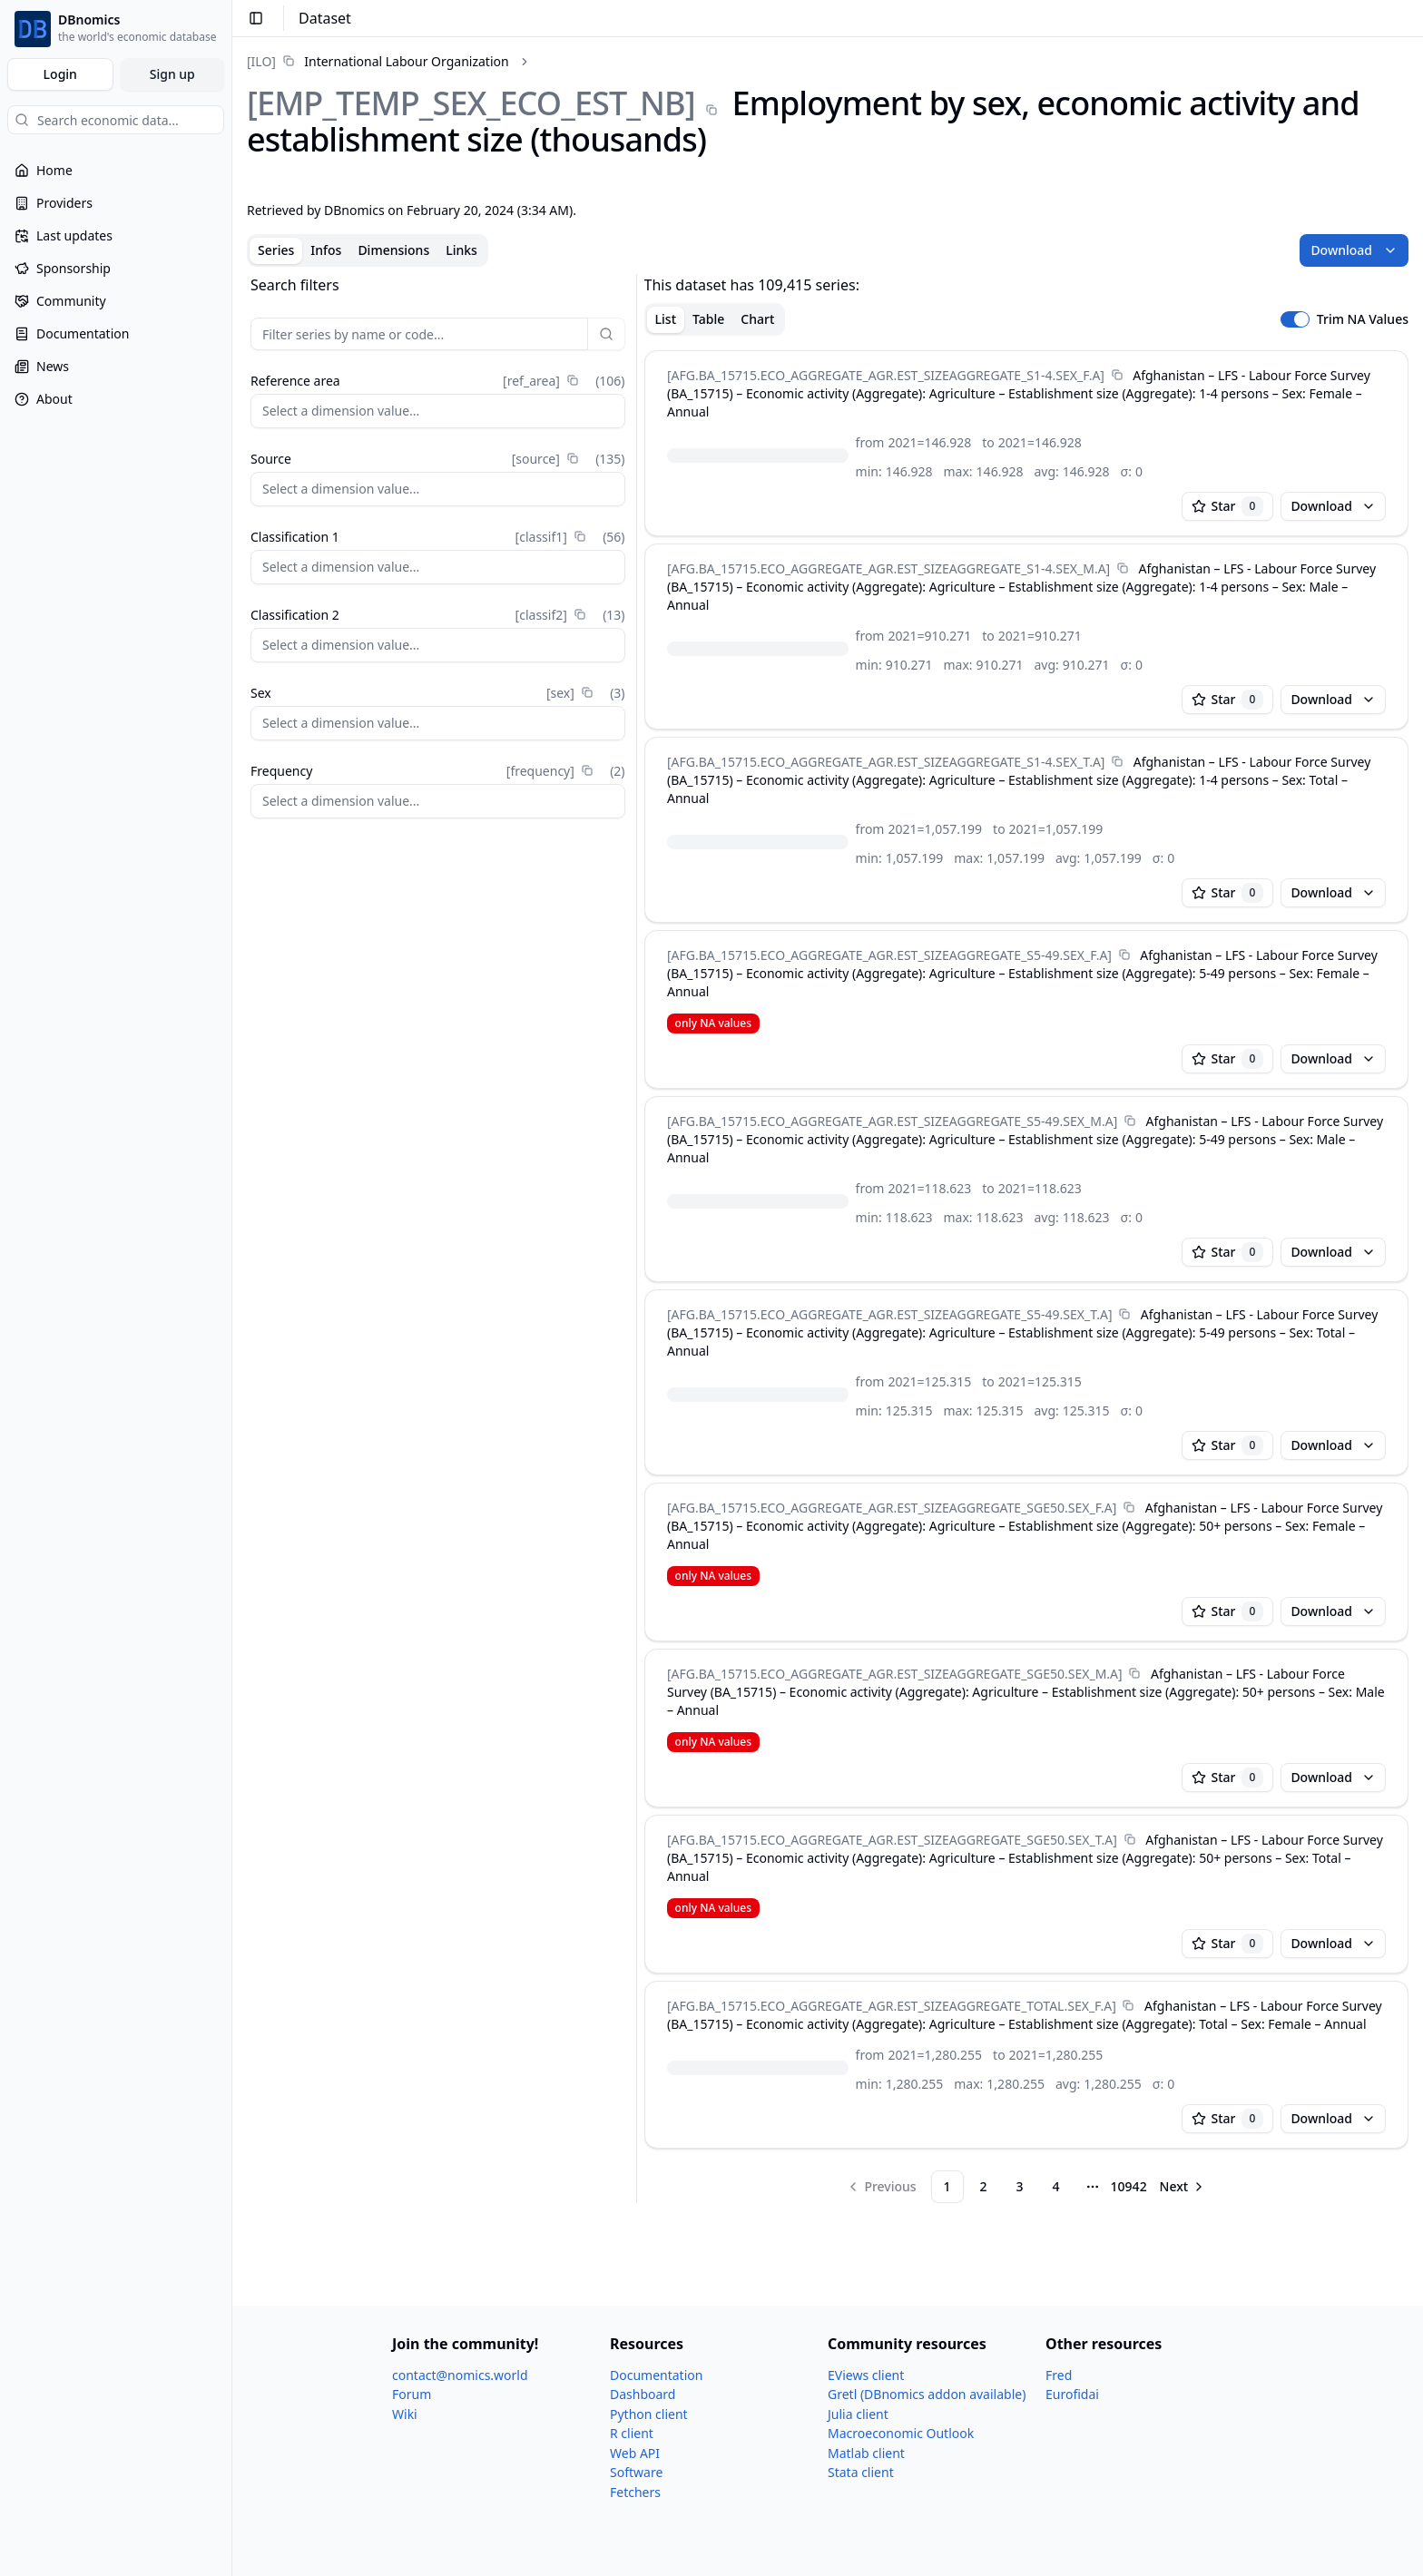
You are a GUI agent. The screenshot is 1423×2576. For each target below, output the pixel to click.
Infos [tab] (325, 250)
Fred (1058, 2375)
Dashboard (642, 2394)
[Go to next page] (1183, 2186)
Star (1228, 506)
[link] (378, 61)
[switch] (1295, 319)
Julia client (858, 2414)
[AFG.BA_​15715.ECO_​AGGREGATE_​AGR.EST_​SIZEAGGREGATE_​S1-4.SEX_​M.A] (888, 568)
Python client (649, 2414)
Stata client (861, 2472)
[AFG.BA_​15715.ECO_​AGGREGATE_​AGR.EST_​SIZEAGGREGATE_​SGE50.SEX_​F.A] (891, 1507)
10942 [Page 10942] (1129, 2186)
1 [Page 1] (947, 2186)
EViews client (866, 2375)
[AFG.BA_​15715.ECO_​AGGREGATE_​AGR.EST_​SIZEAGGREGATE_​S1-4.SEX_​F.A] (885, 375)
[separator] (636, 1238)
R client (631, 2433)
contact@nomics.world (460, 2375)
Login (60, 74)
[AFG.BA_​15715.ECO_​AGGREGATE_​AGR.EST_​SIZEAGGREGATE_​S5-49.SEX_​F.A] (889, 955)
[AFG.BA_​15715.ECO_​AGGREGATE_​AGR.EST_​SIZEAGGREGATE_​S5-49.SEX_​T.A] (889, 1314)
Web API (635, 2453)
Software (636, 2472)
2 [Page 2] (983, 2186)
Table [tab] (708, 319)
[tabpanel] (827, 1238)
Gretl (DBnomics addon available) (927, 2394)
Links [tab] (461, 250)
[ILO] (261, 61)
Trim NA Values (1362, 319)
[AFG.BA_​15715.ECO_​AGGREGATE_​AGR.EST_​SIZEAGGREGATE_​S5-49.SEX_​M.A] (892, 1121)
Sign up (172, 74)
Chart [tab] (757, 319)
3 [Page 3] (1020, 2186)
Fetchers (635, 2492)
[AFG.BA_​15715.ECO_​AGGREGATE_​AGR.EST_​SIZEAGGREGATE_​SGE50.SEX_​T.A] (892, 1839)
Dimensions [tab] (393, 250)
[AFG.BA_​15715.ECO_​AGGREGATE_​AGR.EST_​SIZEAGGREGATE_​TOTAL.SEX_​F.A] (891, 2005)
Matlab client (866, 2453)
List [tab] (665, 319)
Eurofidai (1072, 2394)
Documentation (656, 2375)
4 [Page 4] (1056, 2186)
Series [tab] (276, 250)
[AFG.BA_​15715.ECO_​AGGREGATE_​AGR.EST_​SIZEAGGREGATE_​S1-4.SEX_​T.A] (885, 761)
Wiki (404, 2414)
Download (1354, 250)
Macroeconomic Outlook (901, 2433)
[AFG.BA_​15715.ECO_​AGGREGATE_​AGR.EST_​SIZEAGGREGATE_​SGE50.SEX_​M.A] (895, 1673)
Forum (411, 2394)
